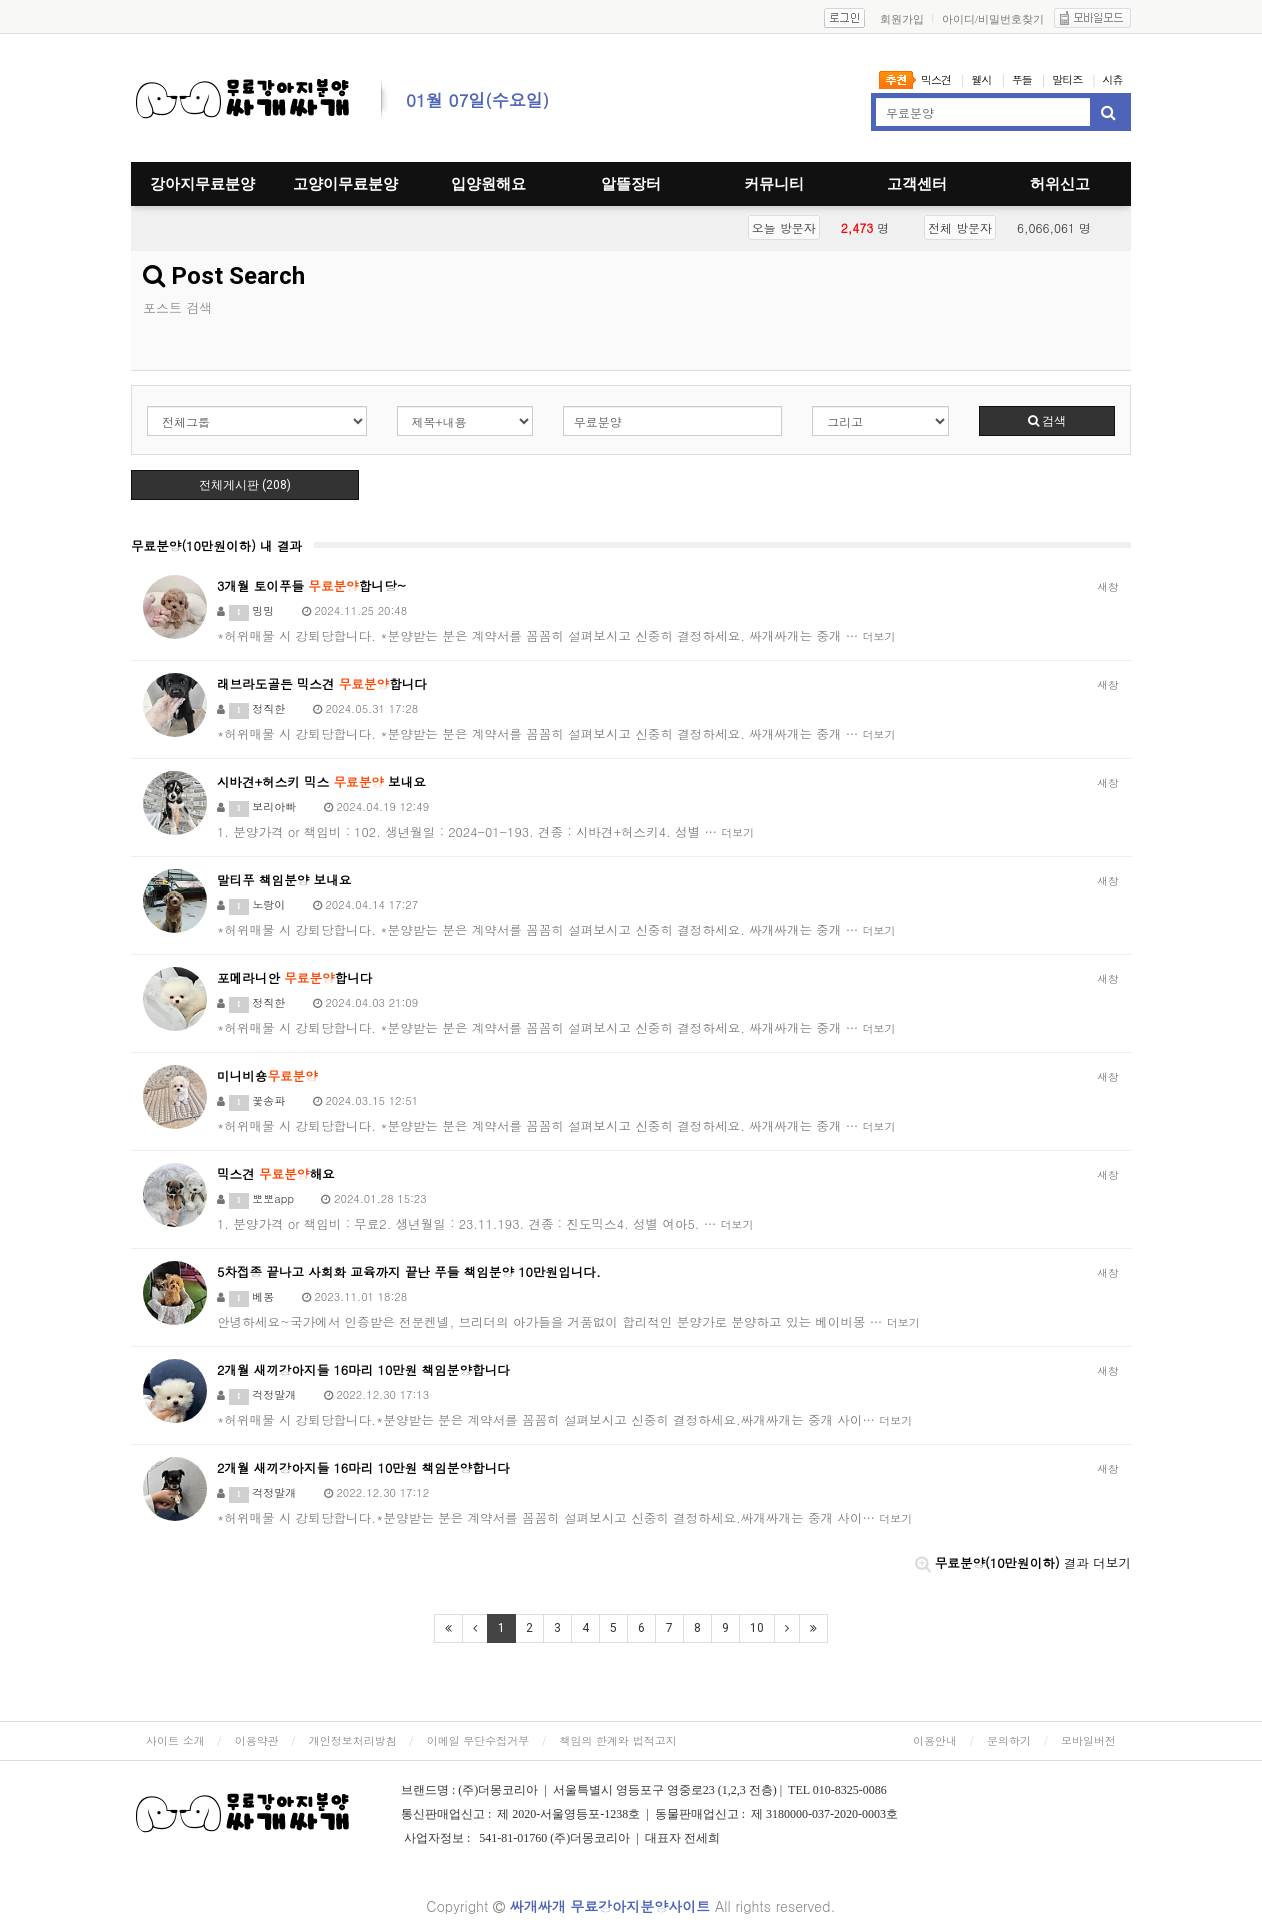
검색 (1047, 421)
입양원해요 (488, 184)
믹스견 (936, 79)
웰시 (981, 79)
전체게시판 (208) (245, 485)
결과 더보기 (1023, 1563)
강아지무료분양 (202, 184)
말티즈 (1067, 79)
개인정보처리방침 (353, 1740)
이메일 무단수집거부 (478, 1740)
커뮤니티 (774, 184)
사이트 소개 (175, 1740)
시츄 (1113, 79)
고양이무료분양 (345, 184)
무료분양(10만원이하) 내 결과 (216, 546)
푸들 (1022, 79)
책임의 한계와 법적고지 (617, 1740)
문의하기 (1009, 1740)
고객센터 (917, 184)
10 (757, 1628)
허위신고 (1060, 184)
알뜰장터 (631, 184)
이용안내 (935, 1740)
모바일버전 (1088, 1740)
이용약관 (257, 1740)
